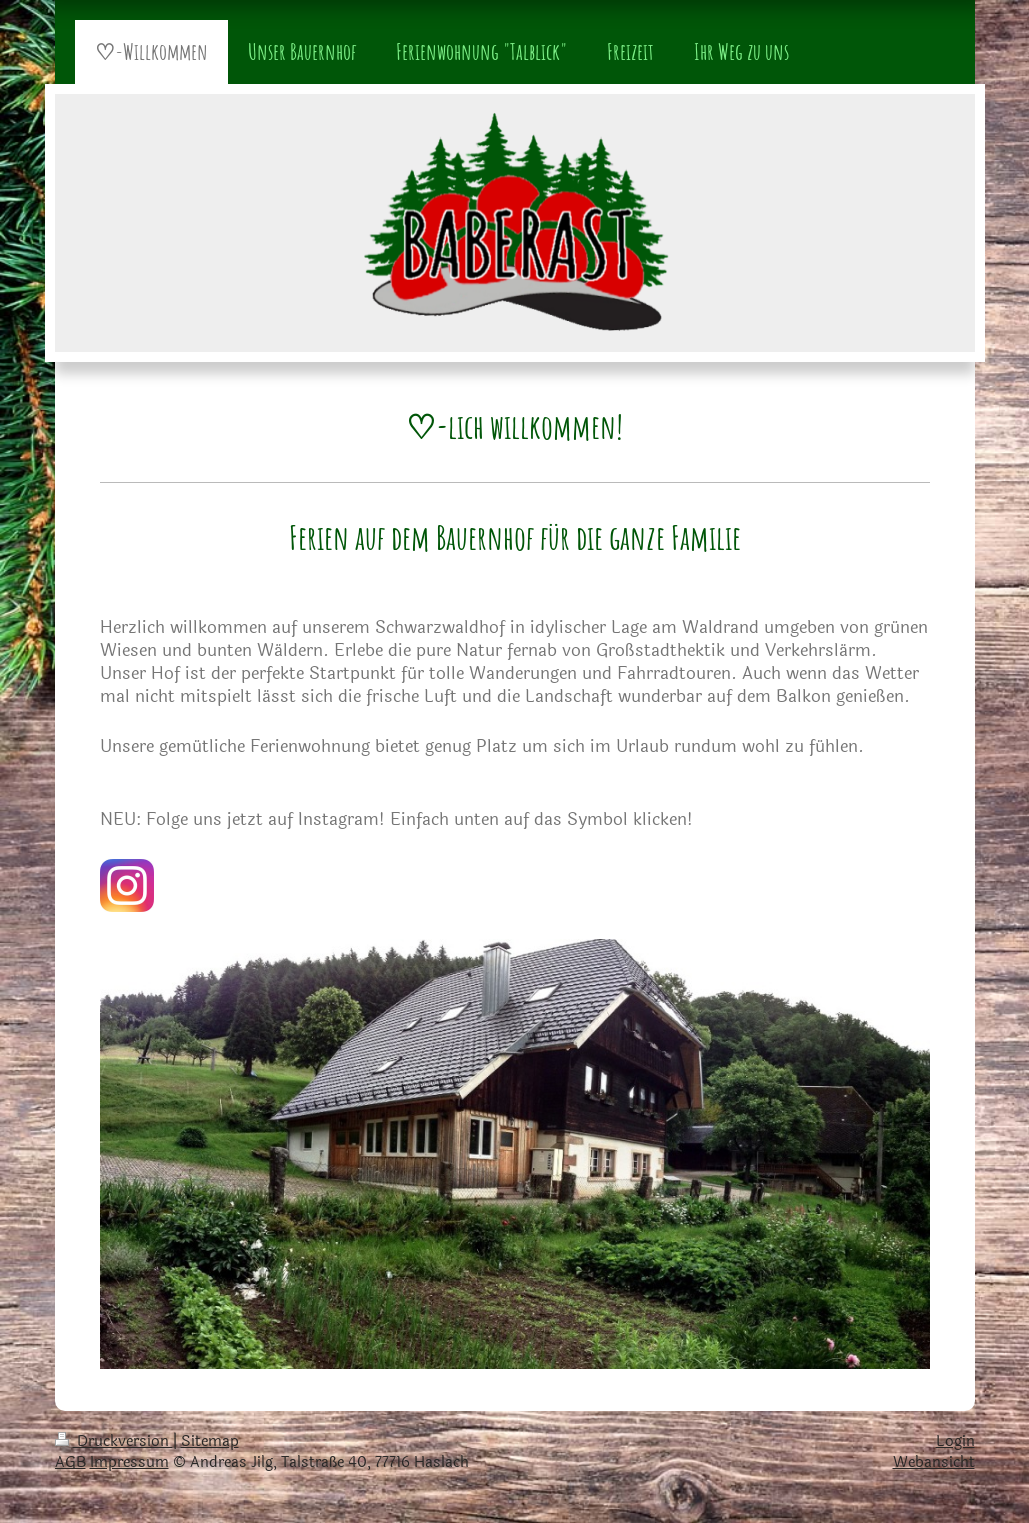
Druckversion (114, 1441)
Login (955, 1441)
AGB (70, 1462)
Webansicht (934, 1462)
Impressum (129, 1462)
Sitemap (210, 1441)
